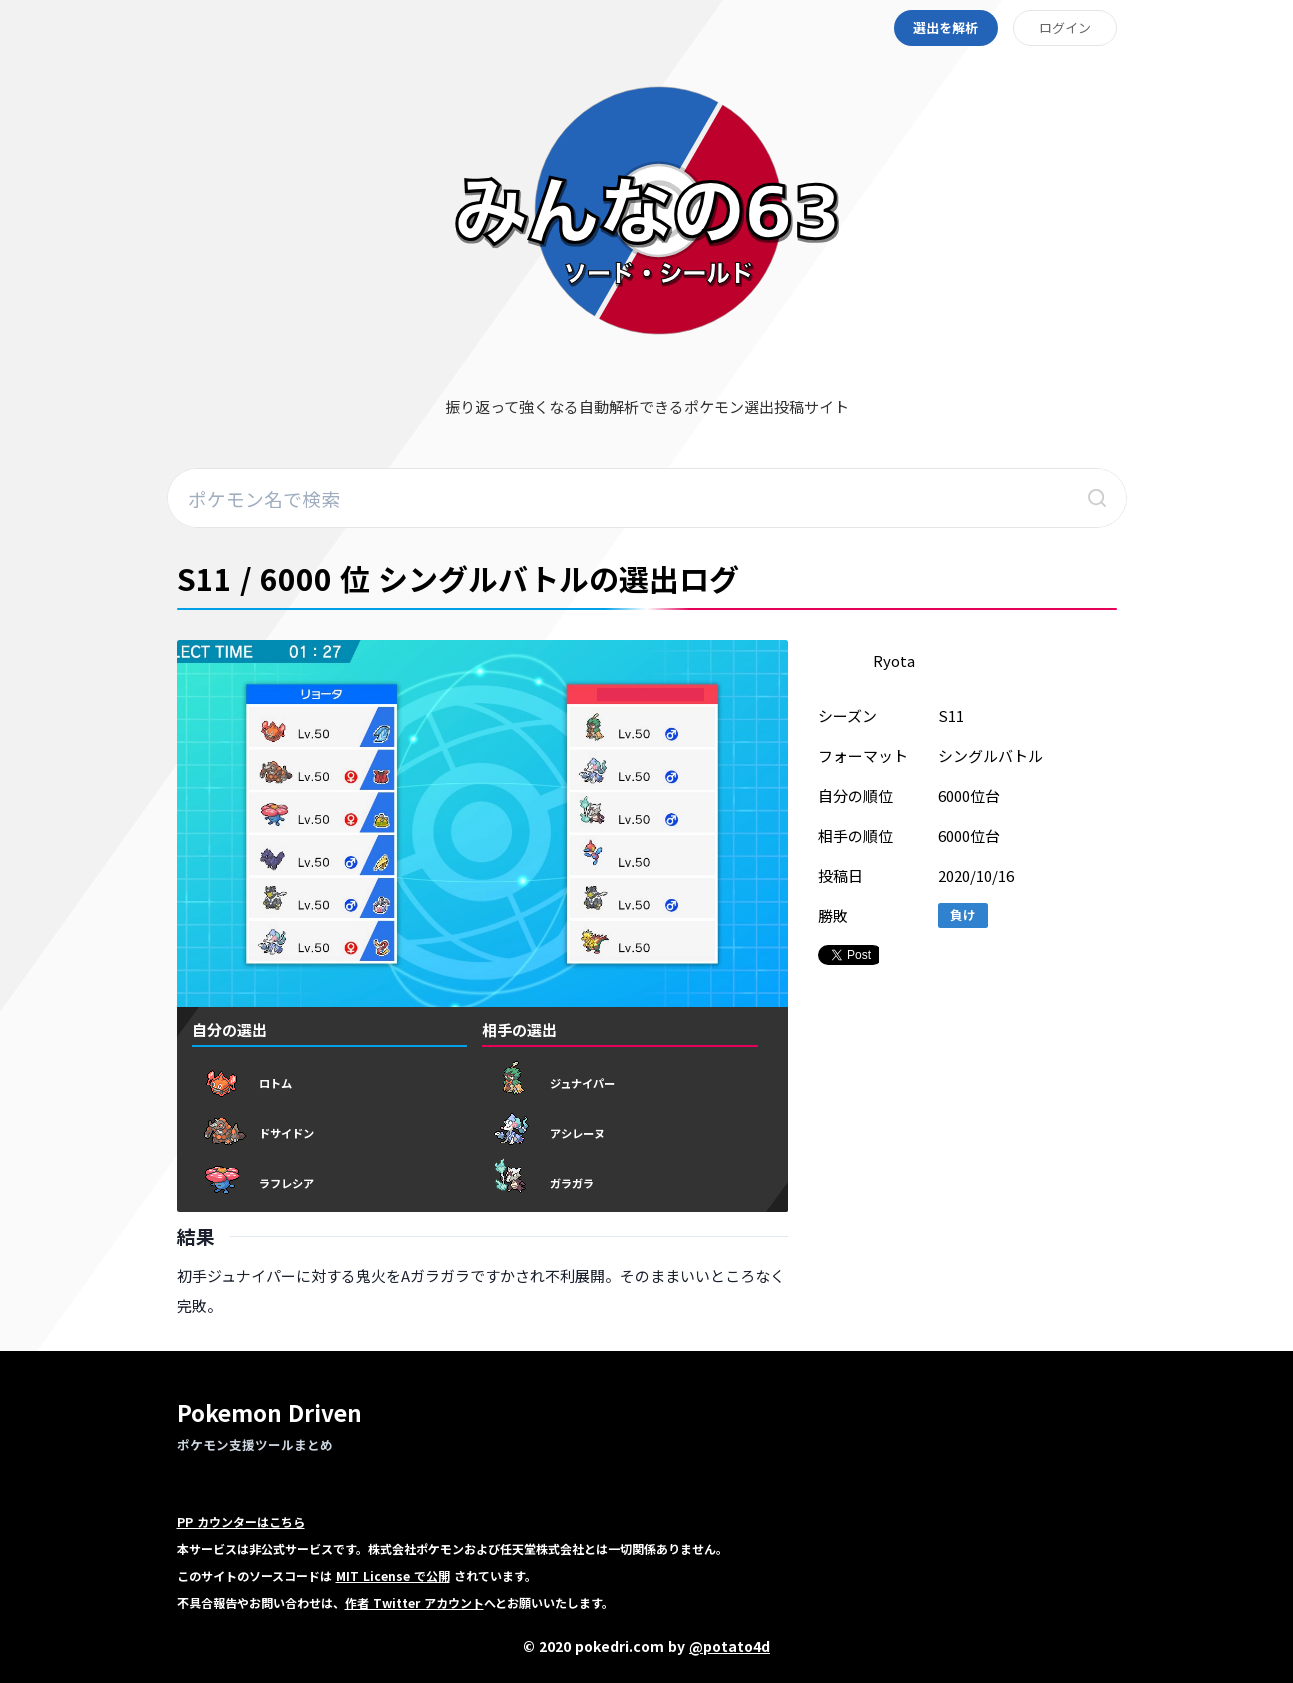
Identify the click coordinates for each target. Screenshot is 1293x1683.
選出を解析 (945, 27)
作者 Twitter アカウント (414, 1602)
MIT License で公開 (393, 1575)
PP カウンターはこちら (241, 1521)
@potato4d (729, 1646)
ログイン (1065, 27)
